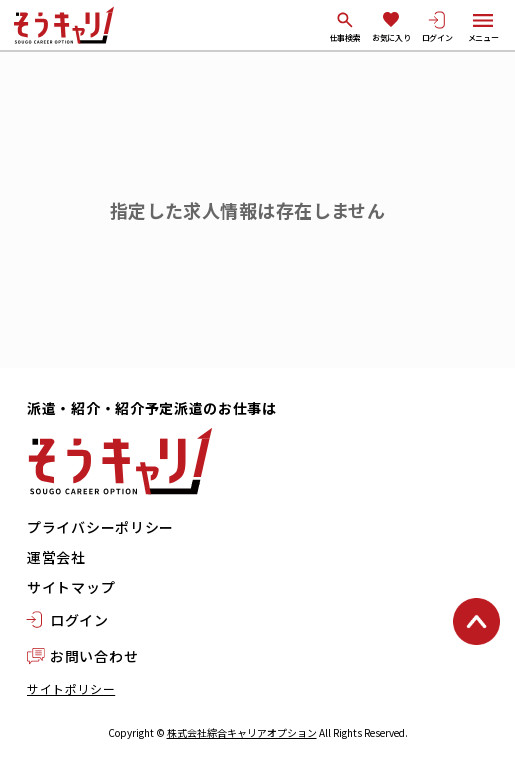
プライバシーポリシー (100, 527)
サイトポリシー (71, 688)
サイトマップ (71, 587)
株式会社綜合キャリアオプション (242, 732)
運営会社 (56, 557)
